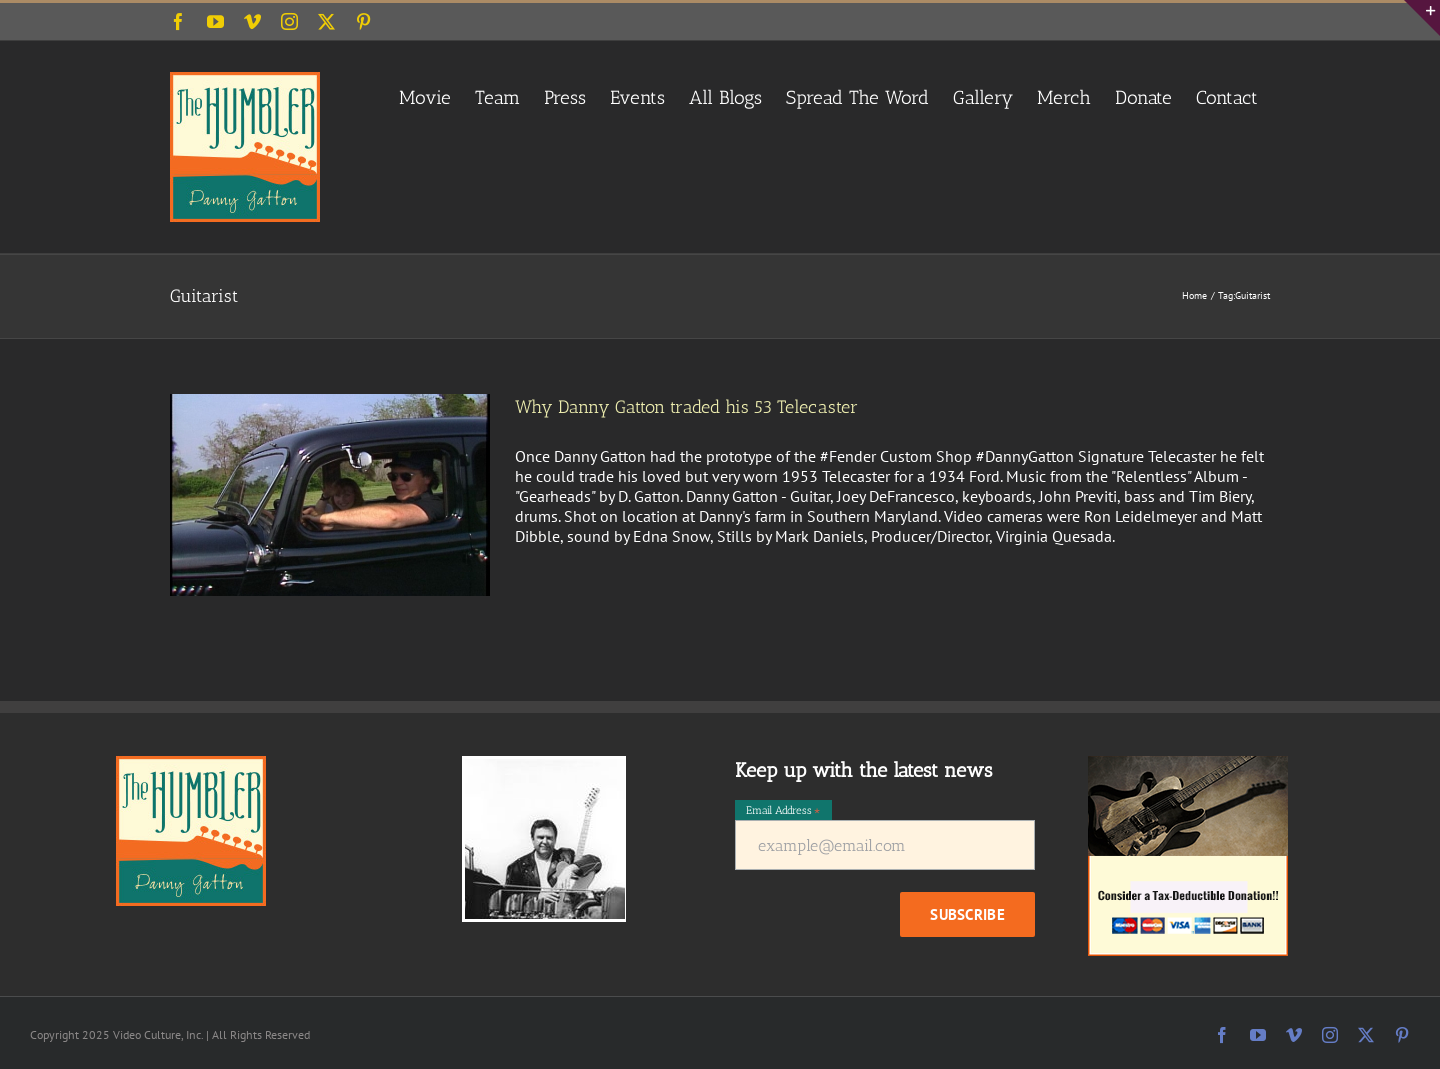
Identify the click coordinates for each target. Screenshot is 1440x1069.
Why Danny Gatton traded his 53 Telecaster (686, 407)
